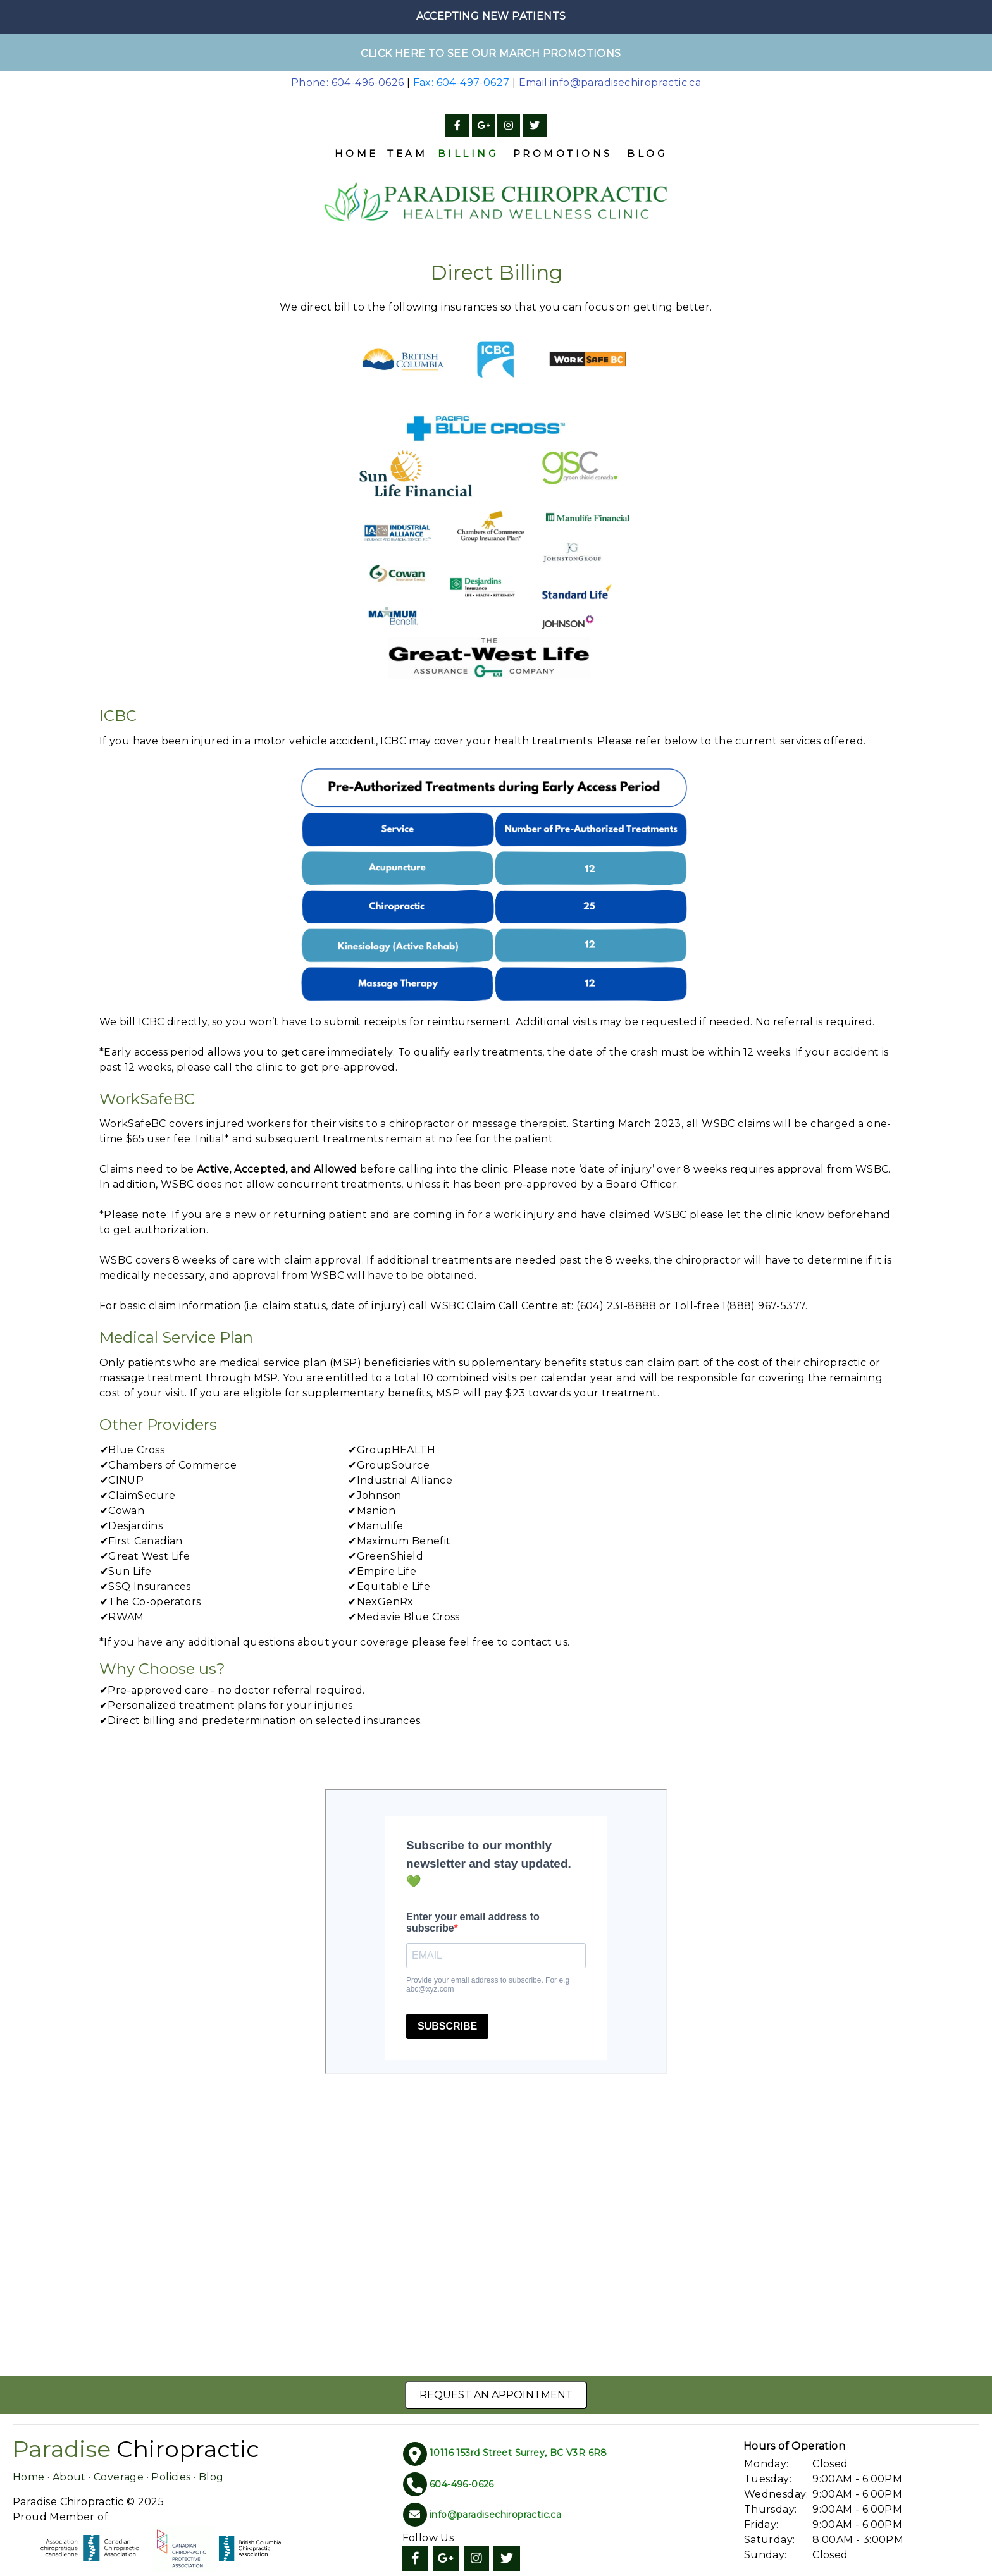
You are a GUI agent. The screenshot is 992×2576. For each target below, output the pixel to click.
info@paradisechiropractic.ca (495, 2514)
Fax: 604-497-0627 (461, 83)
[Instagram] (508, 126)
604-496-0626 (462, 2484)
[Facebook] (457, 126)
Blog (647, 153)
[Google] (483, 126)
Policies (170, 2477)
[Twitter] (535, 126)
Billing (468, 153)
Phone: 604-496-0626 (347, 83)
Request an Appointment (496, 2395)
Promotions (562, 153)
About (69, 2477)
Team (407, 153)
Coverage (119, 2477)
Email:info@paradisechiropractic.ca (610, 83)
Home (356, 153)
